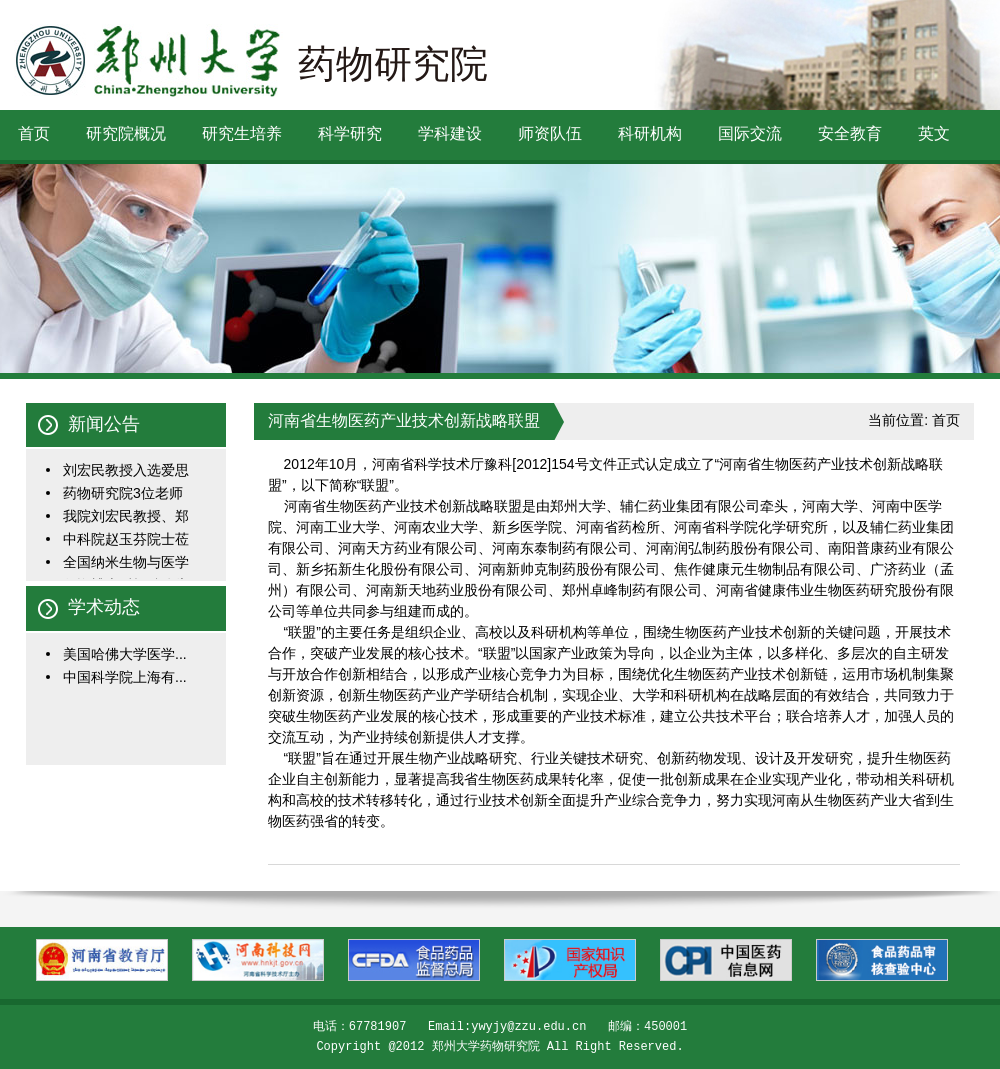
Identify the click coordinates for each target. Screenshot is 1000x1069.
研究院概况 (126, 133)
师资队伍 (550, 133)
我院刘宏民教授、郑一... (126, 517)
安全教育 (850, 133)
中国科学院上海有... (125, 677)
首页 (34, 133)
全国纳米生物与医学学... (126, 563)
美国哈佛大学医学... (125, 654)
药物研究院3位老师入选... (123, 494)
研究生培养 (242, 133)
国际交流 (750, 133)
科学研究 (350, 133)
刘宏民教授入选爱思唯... (126, 471)
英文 (934, 133)
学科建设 (450, 133)
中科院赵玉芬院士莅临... (126, 540)
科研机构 (650, 133)
